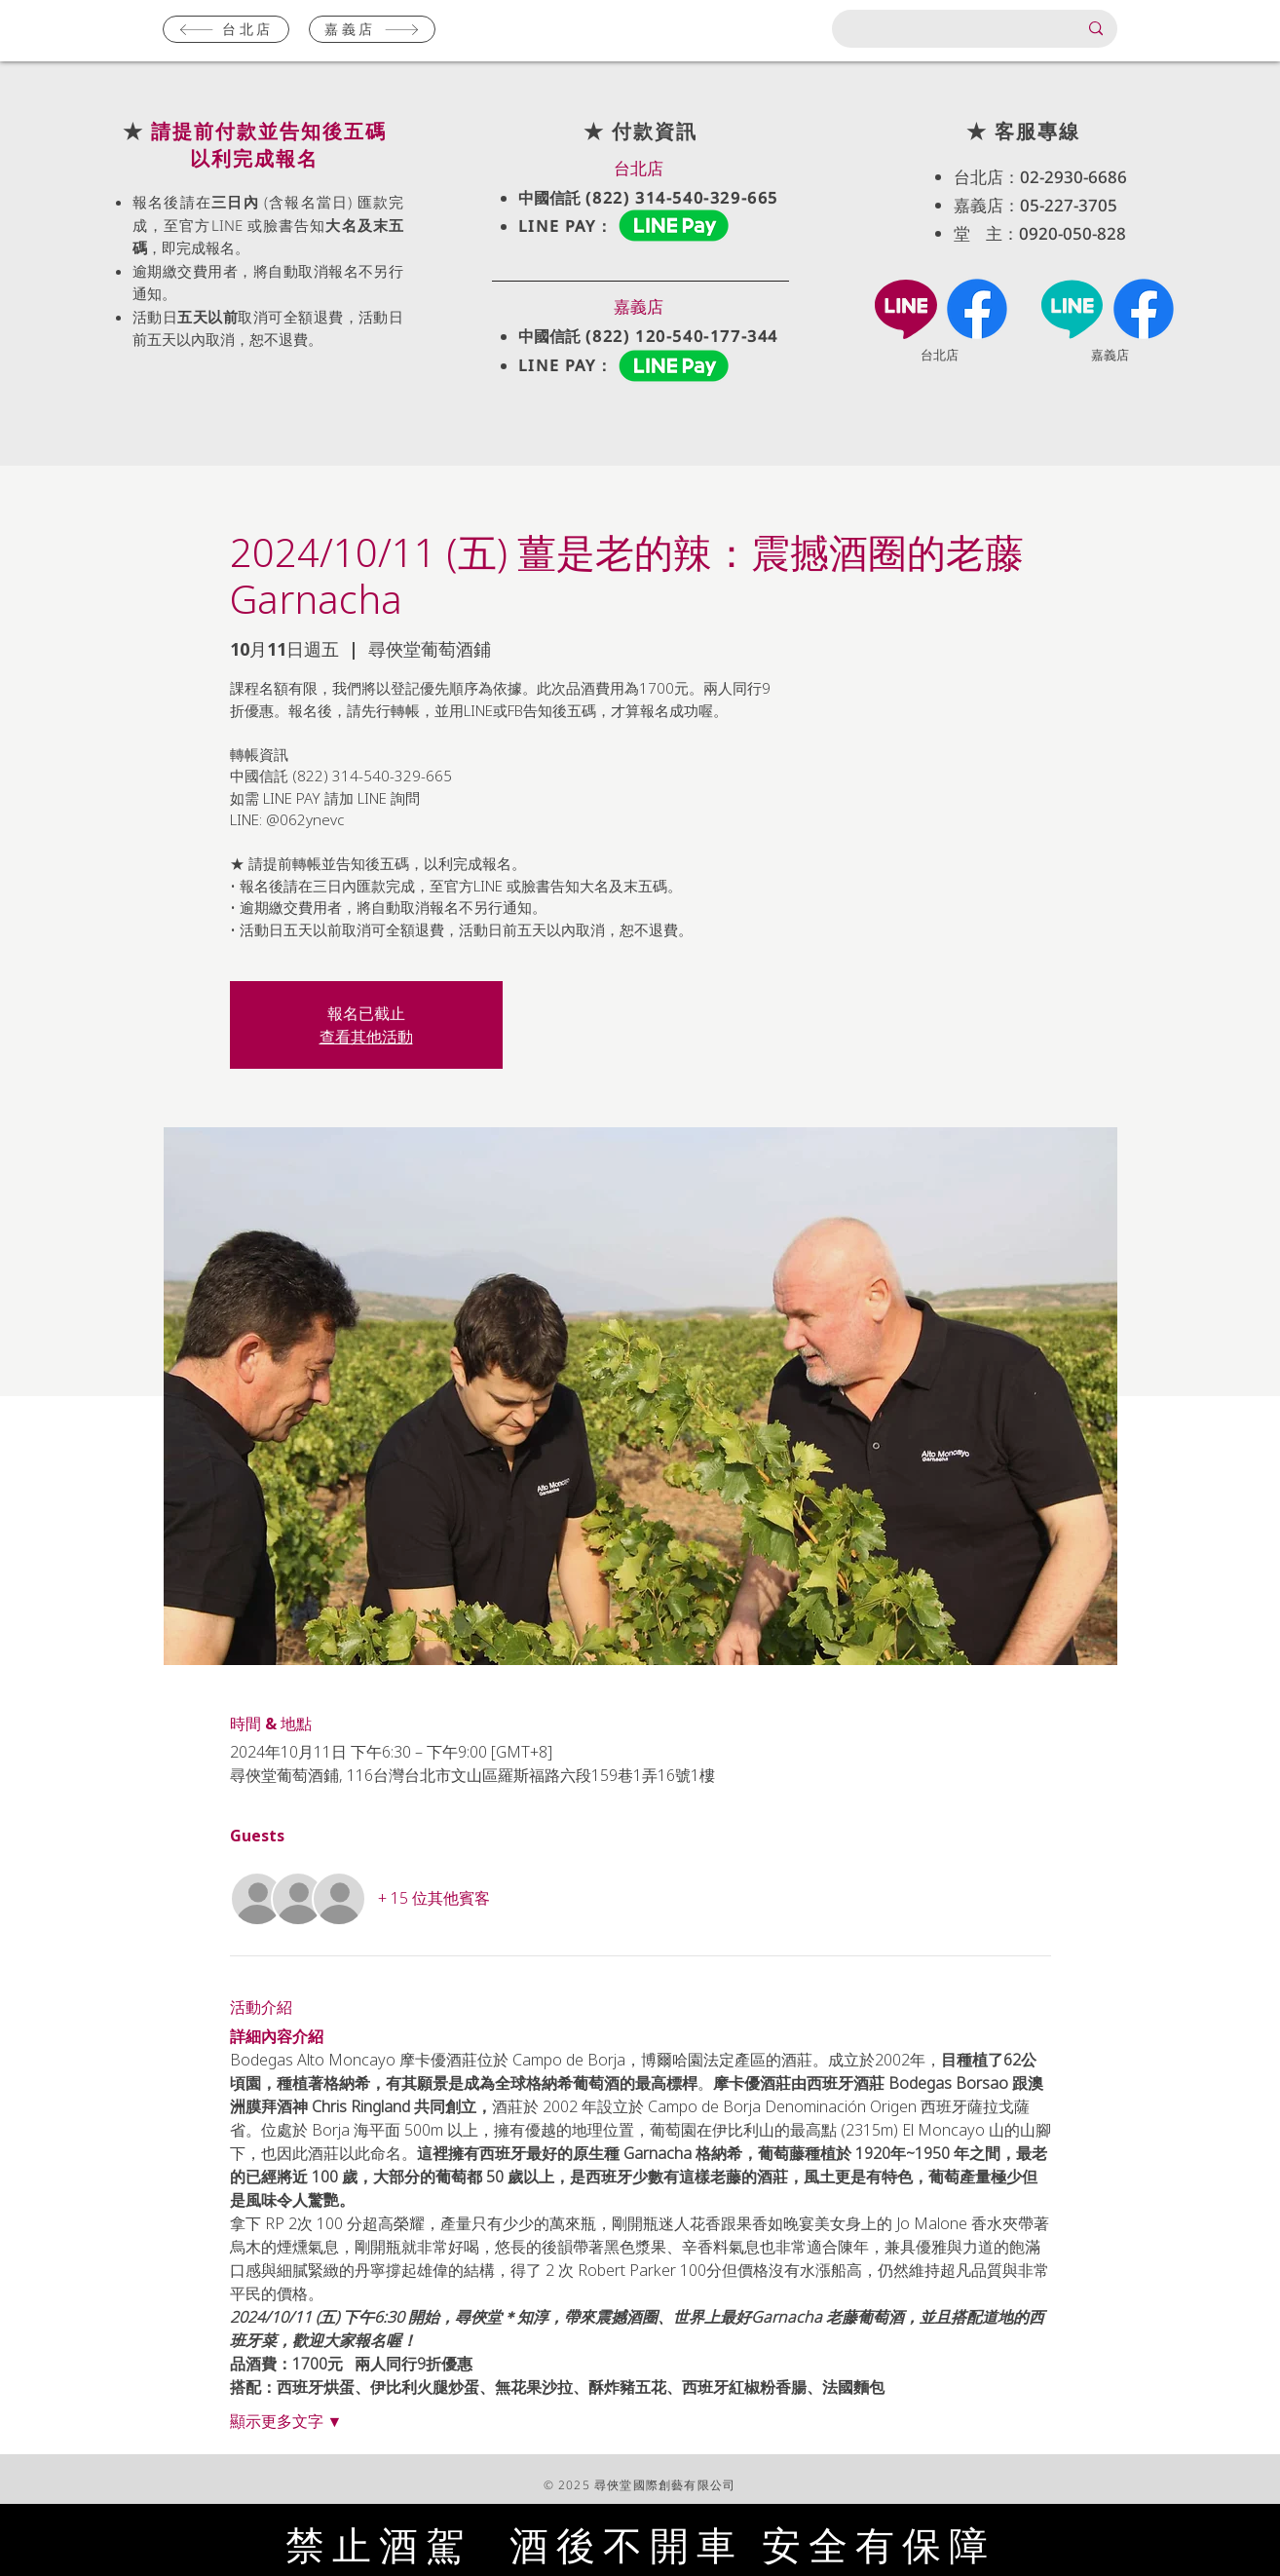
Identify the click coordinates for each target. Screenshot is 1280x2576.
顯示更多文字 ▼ (286, 2421)
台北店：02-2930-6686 (1040, 177)
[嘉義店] (372, 29)
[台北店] (226, 29)
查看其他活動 (366, 1036)
